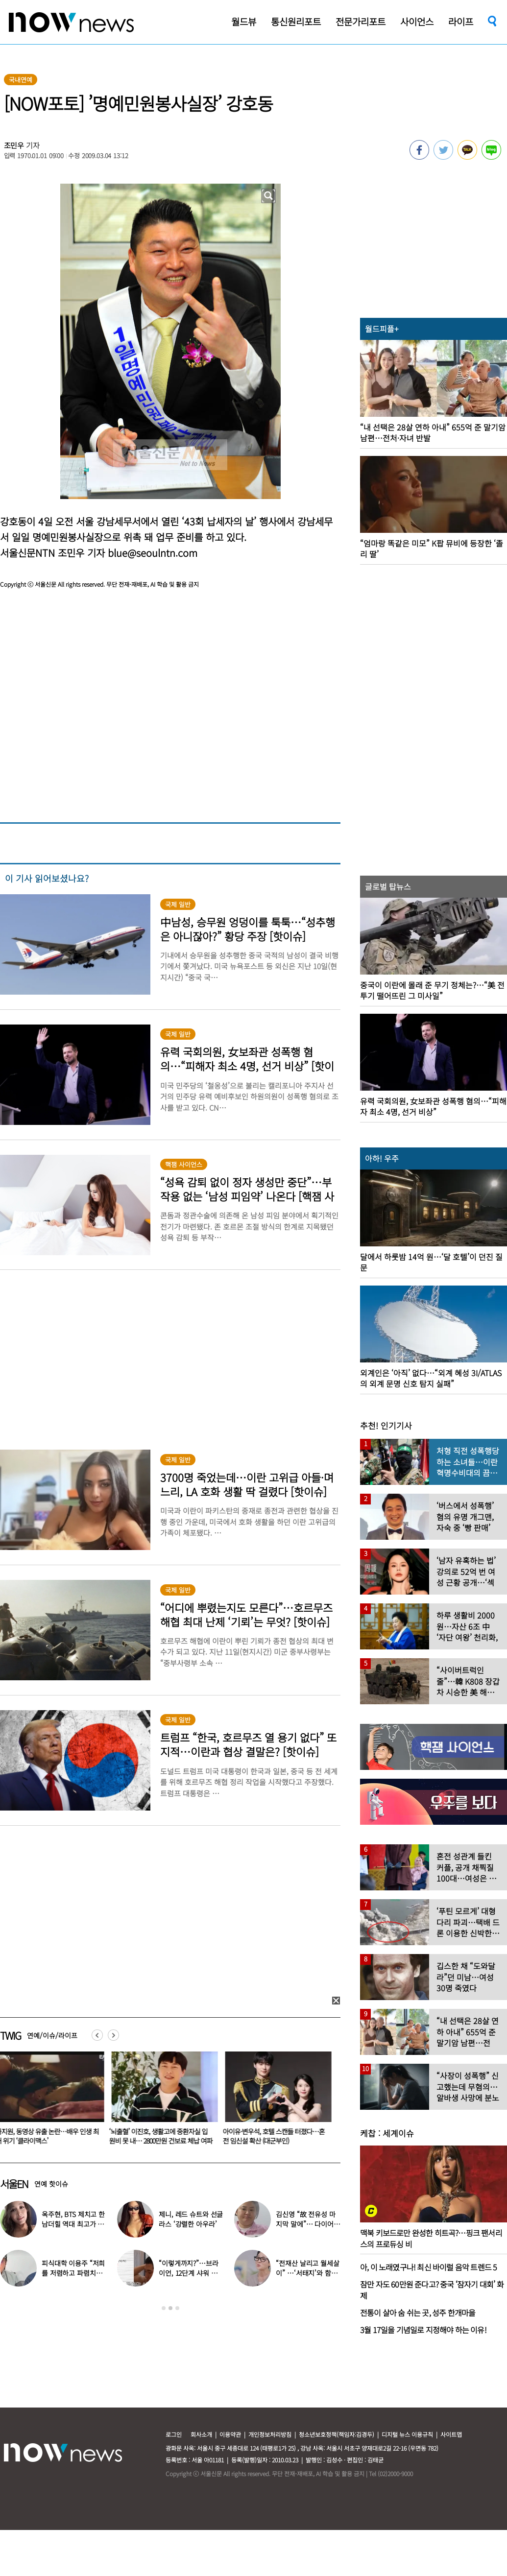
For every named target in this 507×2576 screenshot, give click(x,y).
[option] (163, 2101)
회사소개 (201, 2434)
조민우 (14, 145)
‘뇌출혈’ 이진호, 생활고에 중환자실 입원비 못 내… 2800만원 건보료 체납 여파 (163, 2136)
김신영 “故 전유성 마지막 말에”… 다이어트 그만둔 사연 (307, 2224)
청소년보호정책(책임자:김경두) (336, 2434)
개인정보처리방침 (269, 2434)
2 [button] (170, 2308)
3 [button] (177, 2308)
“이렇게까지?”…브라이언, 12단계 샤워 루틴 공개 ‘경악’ (188, 2273)
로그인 (174, 2434)
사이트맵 (451, 2434)
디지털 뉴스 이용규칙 (407, 2434)
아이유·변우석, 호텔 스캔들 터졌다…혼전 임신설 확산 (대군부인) (276, 2136)
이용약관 (230, 2434)
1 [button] (164, 2308)
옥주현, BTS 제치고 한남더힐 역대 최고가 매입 (73, 2224)
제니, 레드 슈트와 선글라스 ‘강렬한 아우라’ (191, 2219)
